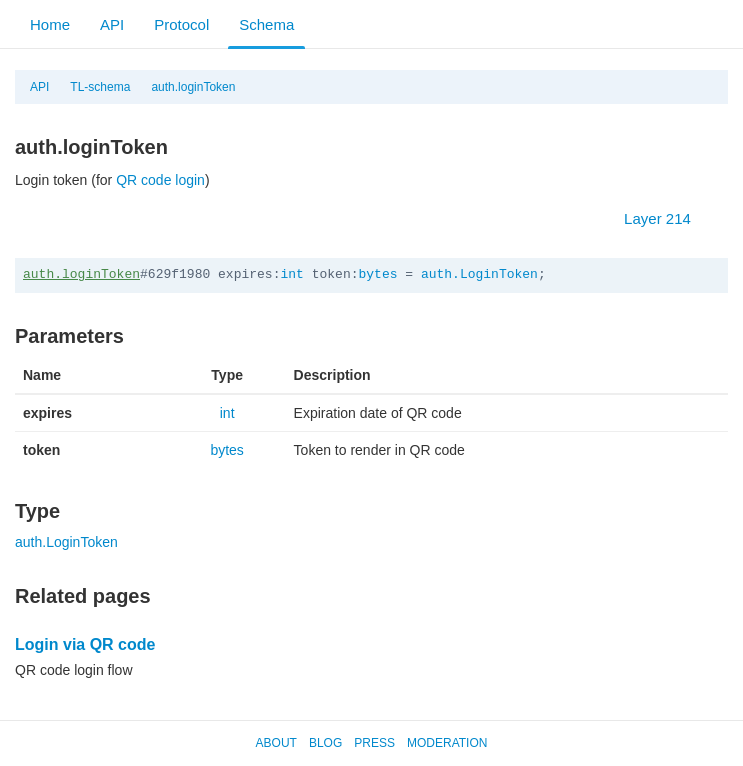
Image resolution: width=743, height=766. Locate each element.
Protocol (181, 24)
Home (50, 24)
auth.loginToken (193, 87)
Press (374, 743)
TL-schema (100, 87)
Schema (266, 24)
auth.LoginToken (479, 274)
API (112, 24)
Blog (325, 743)
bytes (377, 274)
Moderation (447, 743)
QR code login (160, 180)
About (276, 743)
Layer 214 (667, 218)
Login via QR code (85, 644)
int (291, 274)
